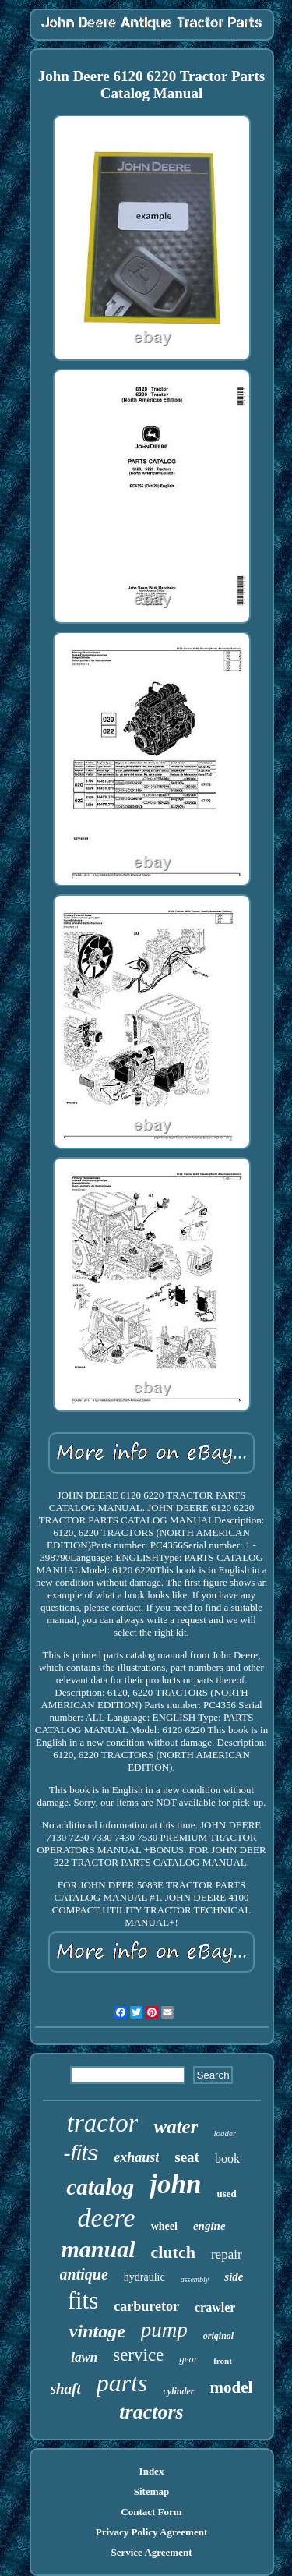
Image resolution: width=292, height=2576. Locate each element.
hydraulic (144, 2277)
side (233, 2276)
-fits (80, 2153)
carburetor (146, 2306)
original (218, 2335)
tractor (103, 2123)
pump (164, 2329)
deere (106, 2217)
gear (188, 2359)
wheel (164, 2226)
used (226, 2193)
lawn (84, 2357)
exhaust (136, 2157)
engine (209, 2226)
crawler (215, 2307)
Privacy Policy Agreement (151, 2532)
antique (84, 2274)
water (175, 2126)
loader (224, 2133)
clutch (172, 2252)
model (231, 2387)
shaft (66, 2388)
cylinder (179, 2391)
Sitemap (152, 2491)
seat (186, 2157)
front (222, 2360)
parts (122, 2383)
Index (151, 2471)
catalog (100, 2186)
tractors (151, 2412)
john (175, 2184)
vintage (97, 2331)
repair (226, 2254)
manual (98, 2249)
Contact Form (151, 2512)
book (227, 2158)
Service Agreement (151, 2552)
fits (83, 2300)
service (138, 2355)
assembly (195, 2279)
